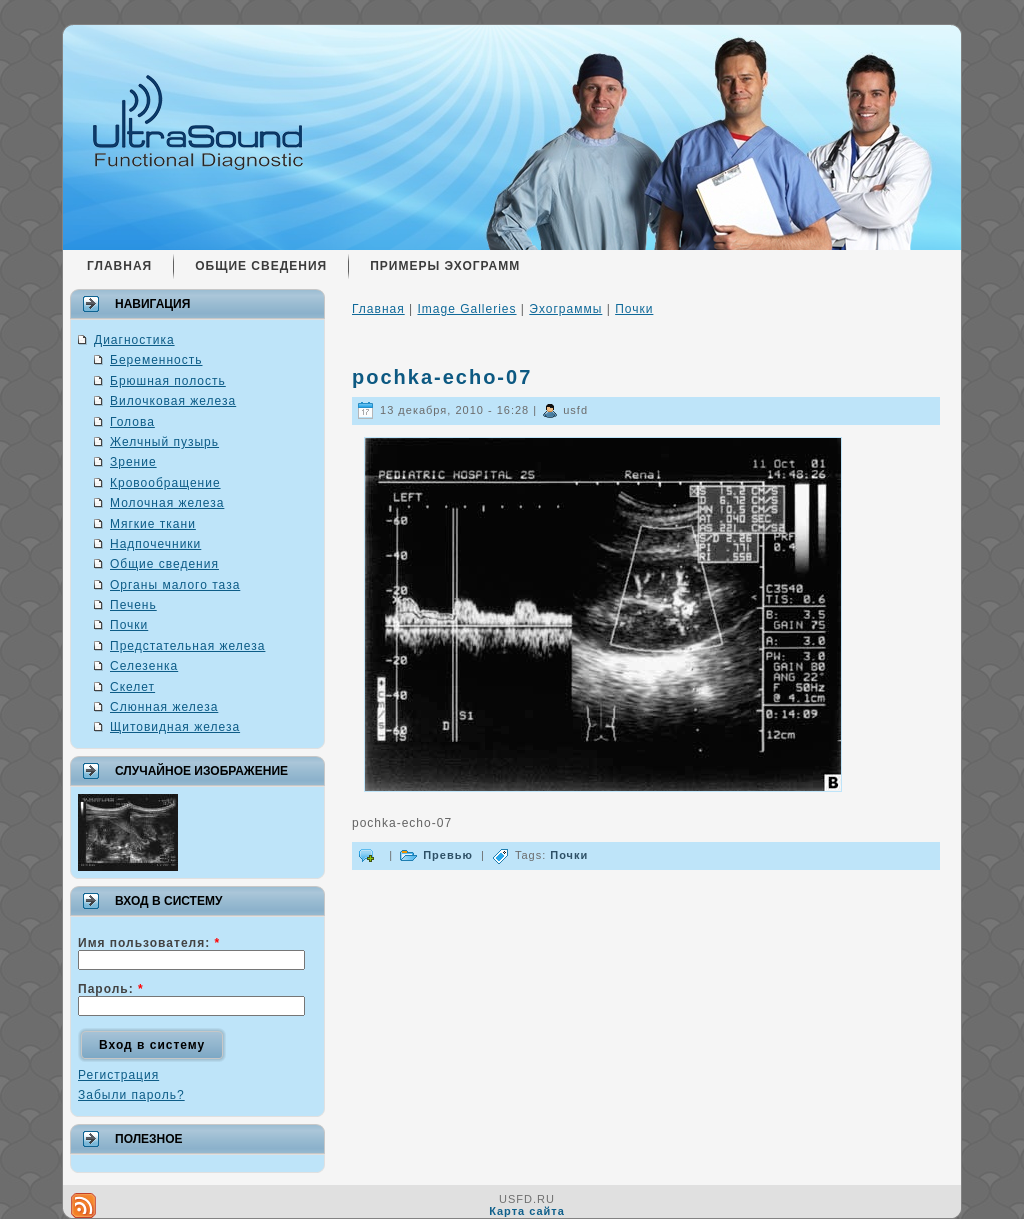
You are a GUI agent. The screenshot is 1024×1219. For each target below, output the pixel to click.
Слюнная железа (164, 707)
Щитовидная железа (175, 727)
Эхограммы (565, 309)
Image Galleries (466, 309)
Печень (133, 605)
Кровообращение (165, 483)
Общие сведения (164, 564)
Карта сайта (527, 1211)
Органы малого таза (175, 585)
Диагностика (134, 340)
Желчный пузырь (164, 442)
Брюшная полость (168, 381)
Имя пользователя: (149, 943)
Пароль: (111, 989)
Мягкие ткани (153, 524)
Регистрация (118, 1075)
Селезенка (144, 666)
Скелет (132, 687)
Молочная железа (167, 503)
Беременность (156, 360)
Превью (448, 855)
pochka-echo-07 (442, 377)
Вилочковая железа (173, 401)
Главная (378, 309)
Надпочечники (155, 544)
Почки (129, 625)
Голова (132, 422)
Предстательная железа (187, 646)
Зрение (133, 462)
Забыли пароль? (131, 1095)
